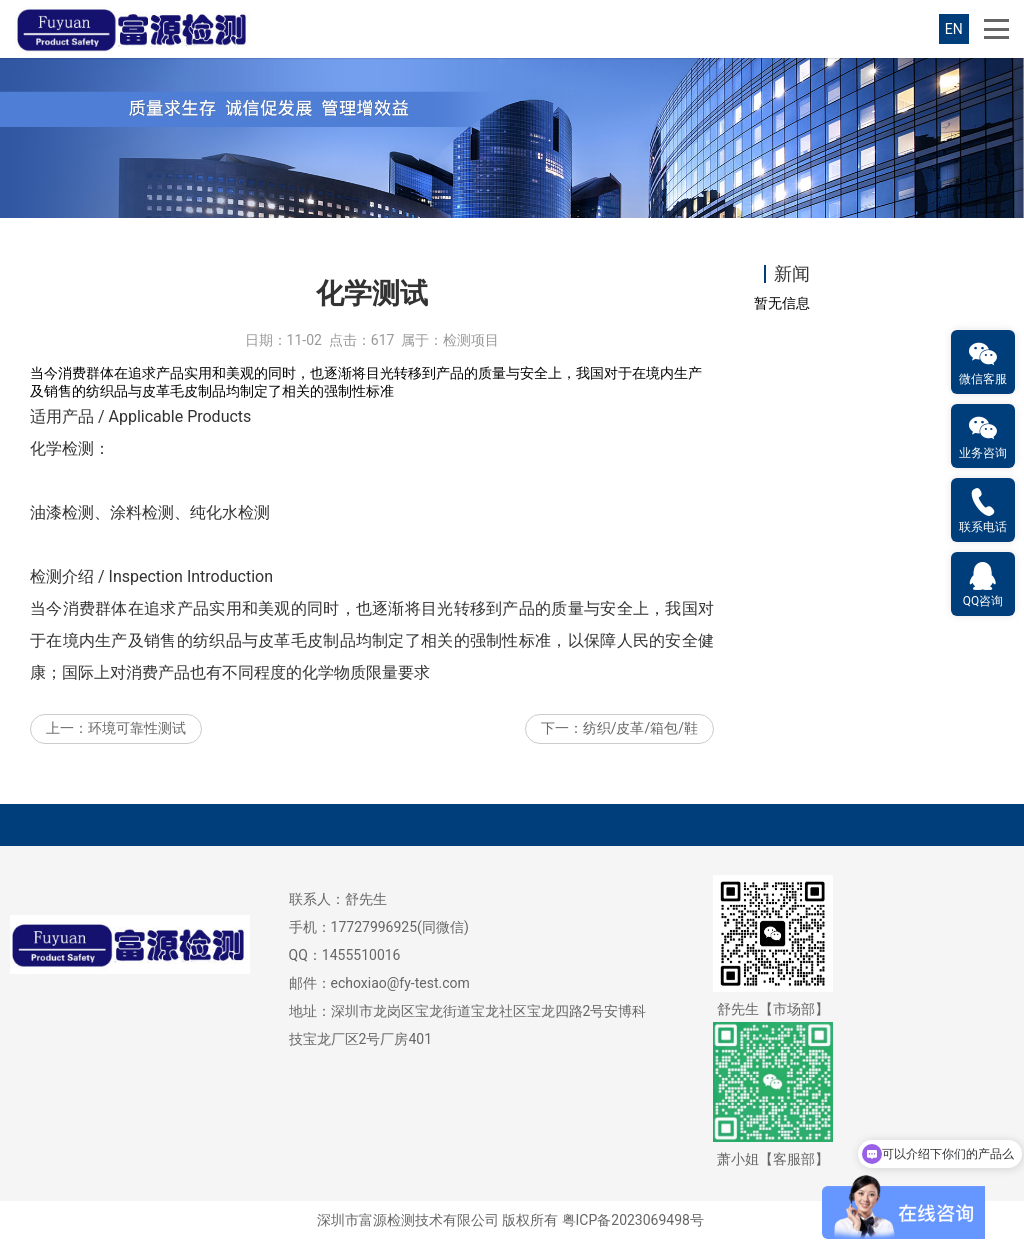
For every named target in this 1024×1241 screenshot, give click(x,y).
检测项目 (471, 340)
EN (954, 29)
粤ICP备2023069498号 (633, 1220)
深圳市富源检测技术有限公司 (408, 1220)
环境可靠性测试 (137, 728)
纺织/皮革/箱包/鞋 (640, 728)
